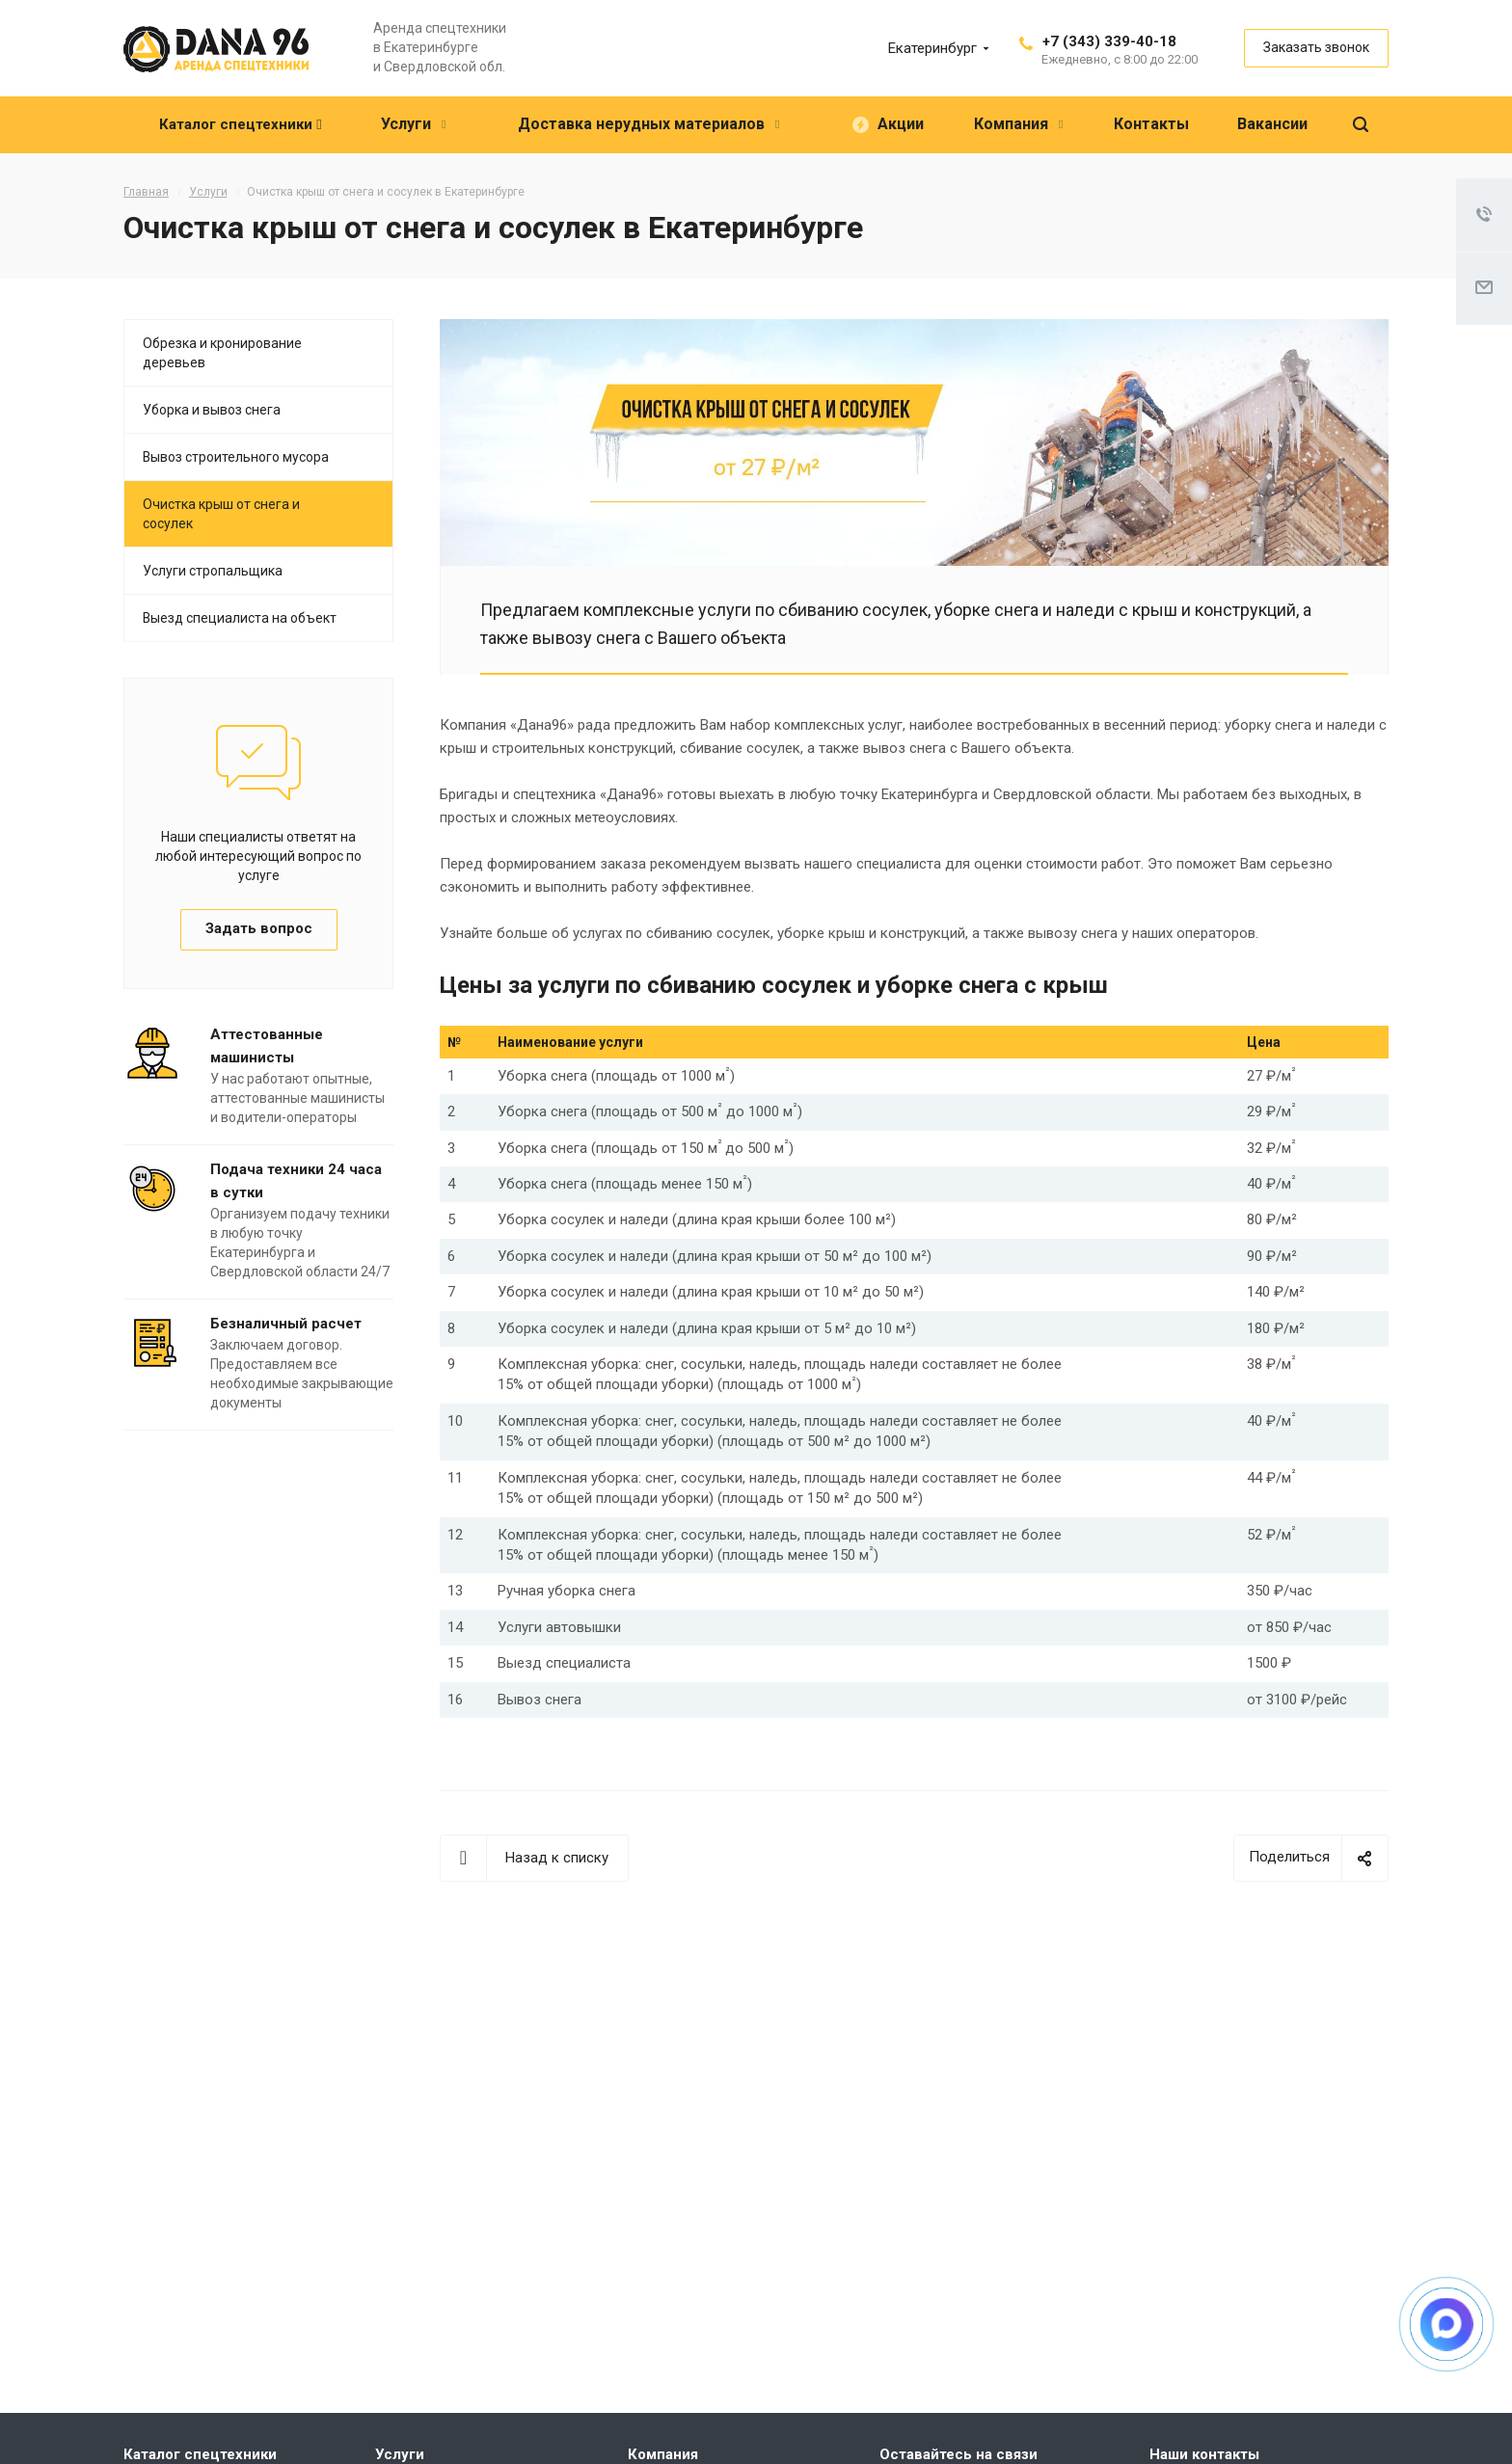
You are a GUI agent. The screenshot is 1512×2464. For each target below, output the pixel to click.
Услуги (399, 2454)
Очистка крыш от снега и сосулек (221, 513)
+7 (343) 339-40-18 (1109, 41)
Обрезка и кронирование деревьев (222, 352)
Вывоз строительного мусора (236, 457)
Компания (663, 2454)
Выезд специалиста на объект (240, 618)
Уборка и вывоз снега (212, 409)
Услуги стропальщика (213, 570)
